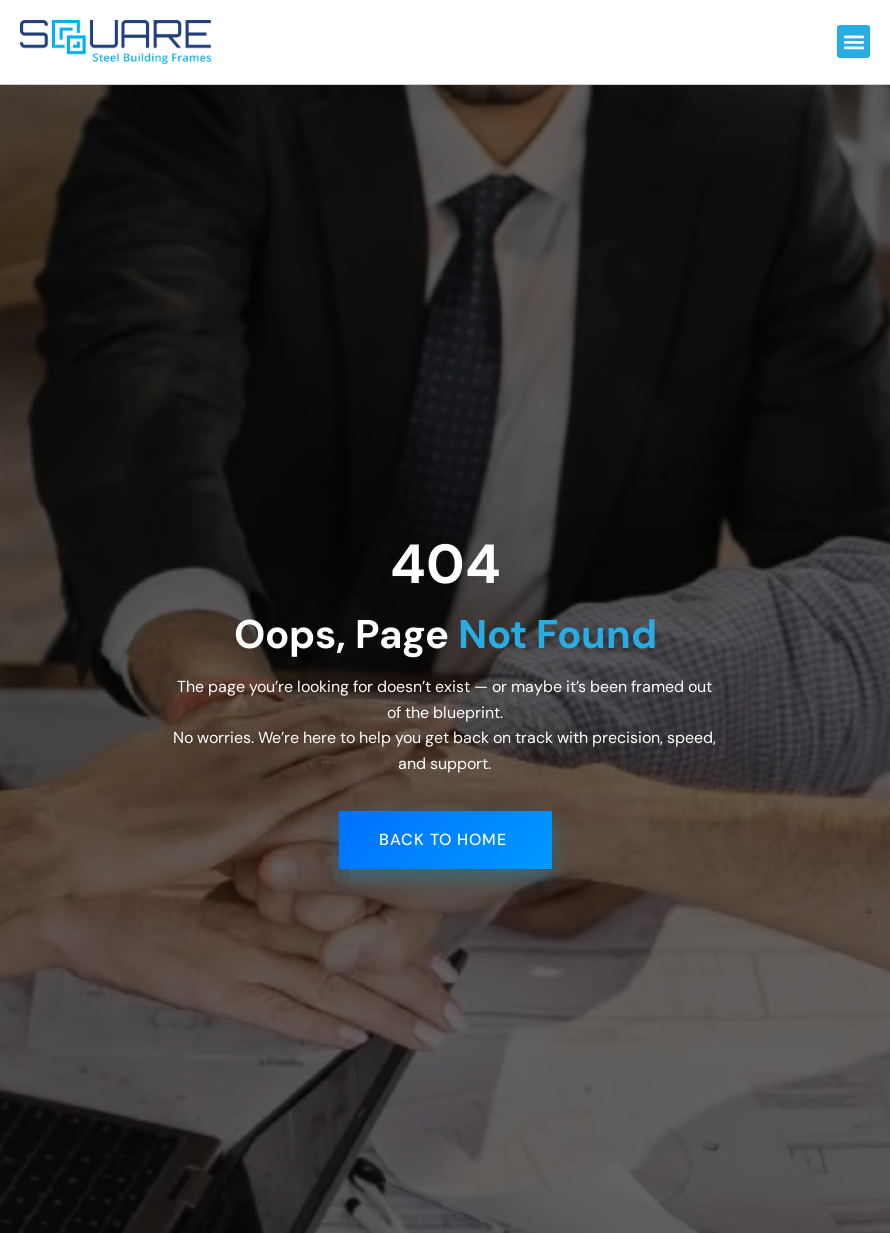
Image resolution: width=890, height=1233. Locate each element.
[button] (853, 41)
